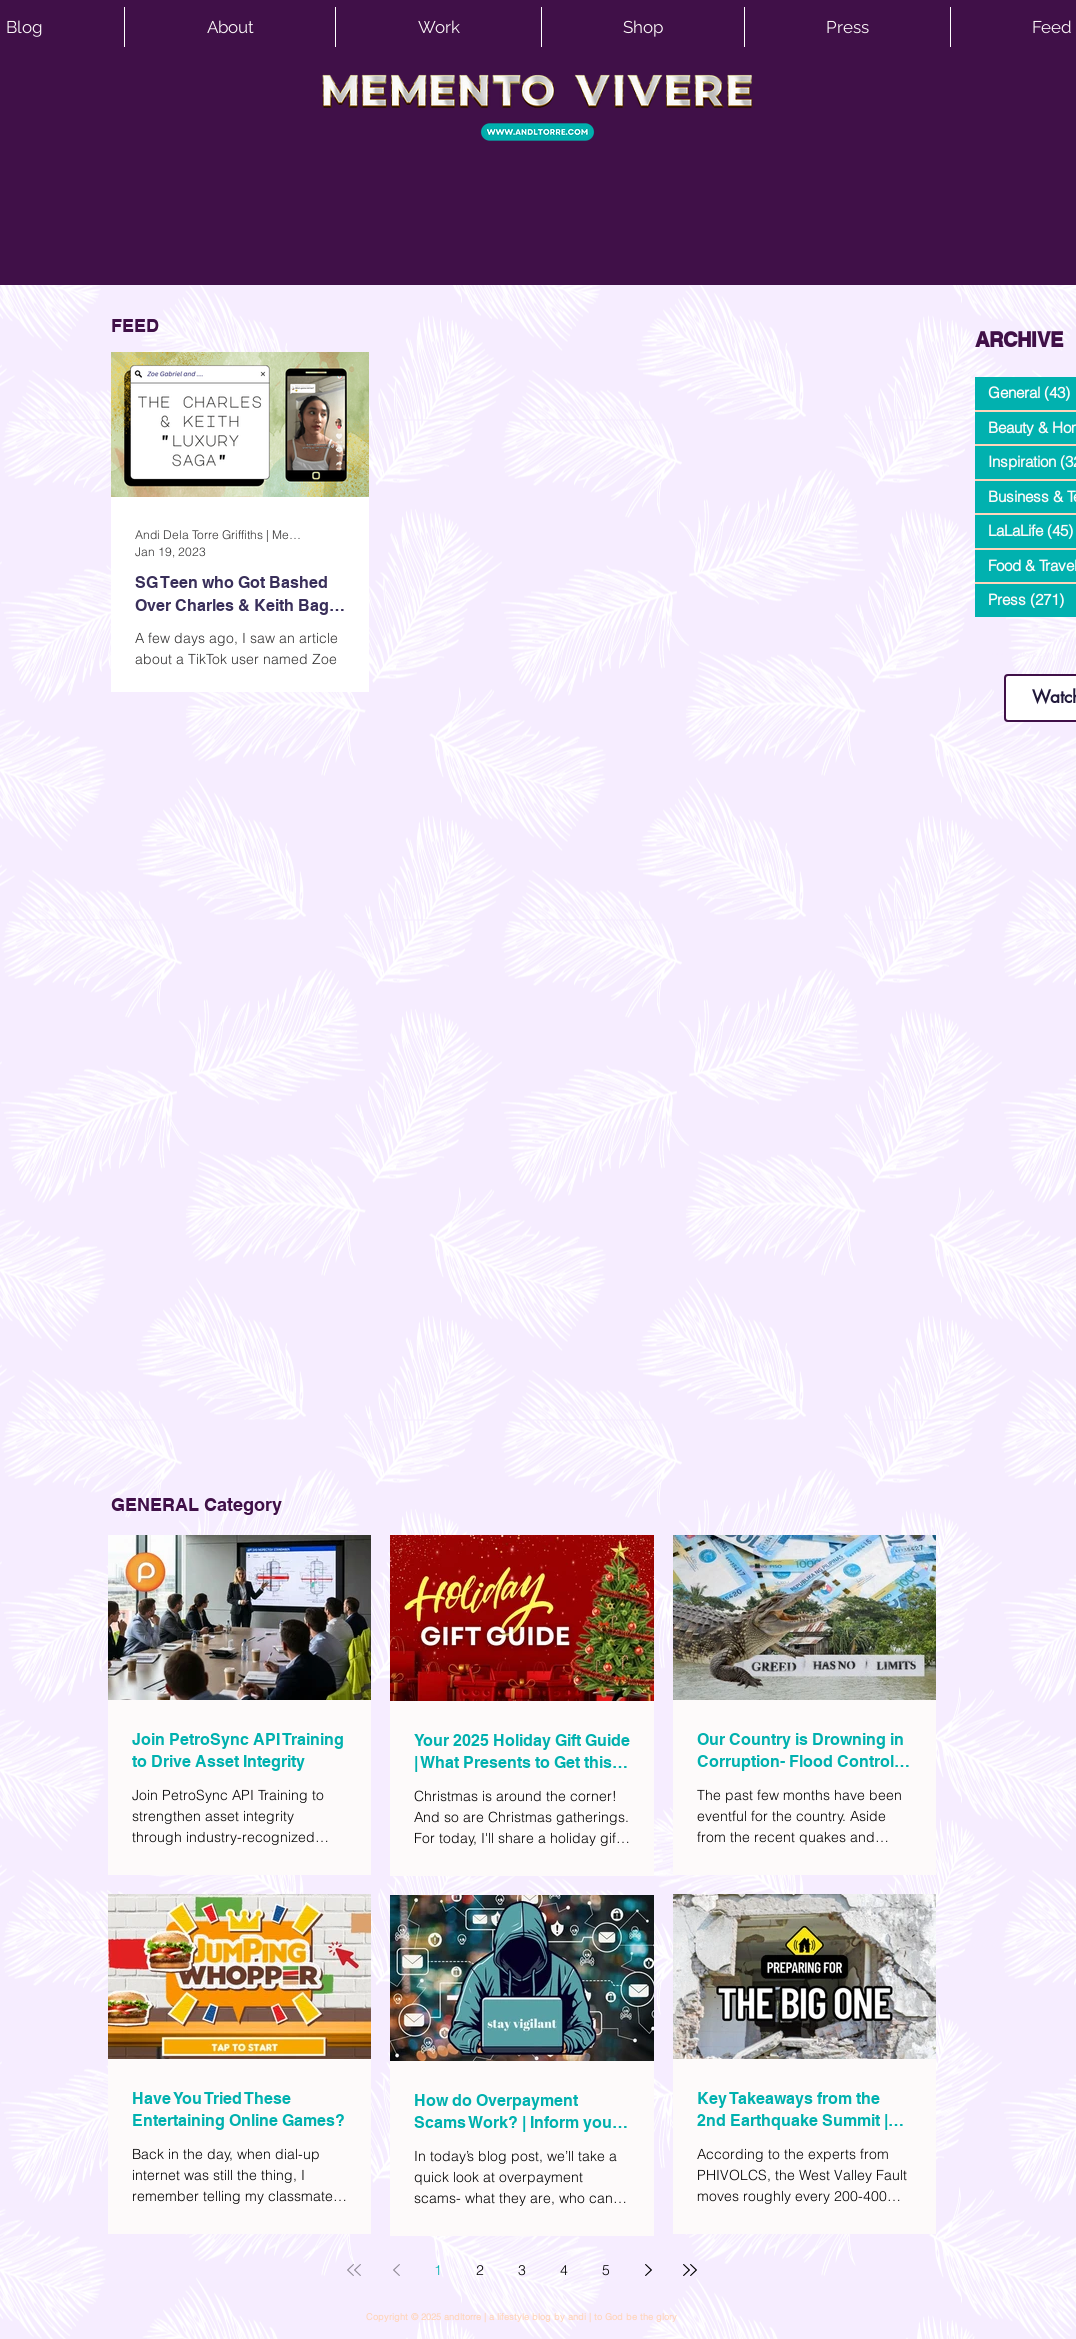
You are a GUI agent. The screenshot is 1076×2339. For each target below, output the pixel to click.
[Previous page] (396, 2270)
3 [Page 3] (522, 2270)
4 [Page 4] (564, 2270)
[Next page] (648, 2270)
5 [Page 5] (606, 2270)
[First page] (354, 2270)
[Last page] (690, 2270)
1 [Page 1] (438, 2270)
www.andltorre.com (1022, 654)
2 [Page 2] (480, 2270)
